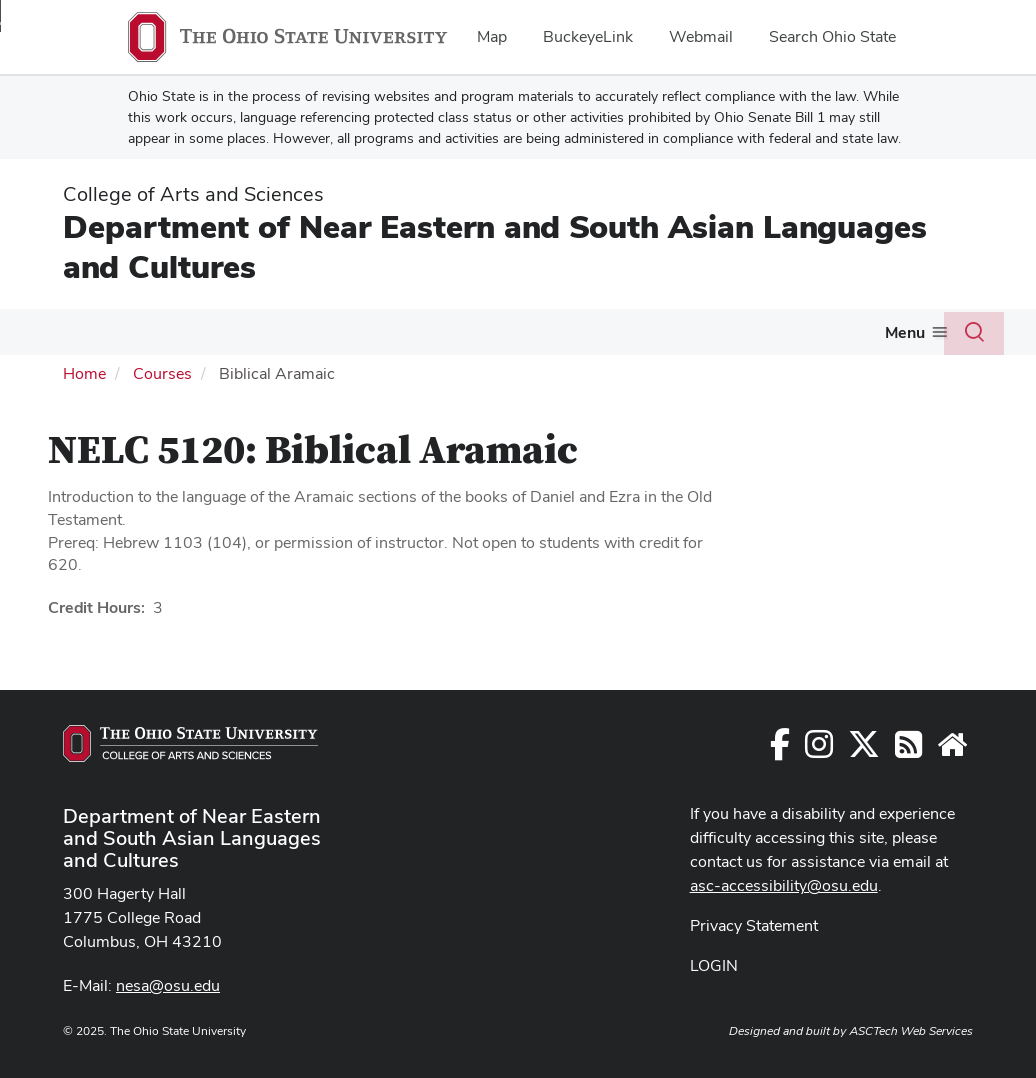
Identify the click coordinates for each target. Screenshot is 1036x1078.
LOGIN (714, 965)
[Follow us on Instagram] (819, 750)
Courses (162, 373)
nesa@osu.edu (168, 985)
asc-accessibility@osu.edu (784, 885)
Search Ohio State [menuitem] (832, 36)
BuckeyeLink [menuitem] (588, 36)
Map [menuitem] (492, 36)
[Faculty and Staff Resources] (952, 750)
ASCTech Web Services (911, 1031)
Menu (905, 332)
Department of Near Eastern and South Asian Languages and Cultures (495, 246)
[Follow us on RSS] (908, 750)
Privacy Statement (754, 925)
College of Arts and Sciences (193, 194)
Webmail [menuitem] (701, 36)
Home (84, 373)
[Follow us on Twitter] (864, 750)
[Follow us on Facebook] (780, 750)
